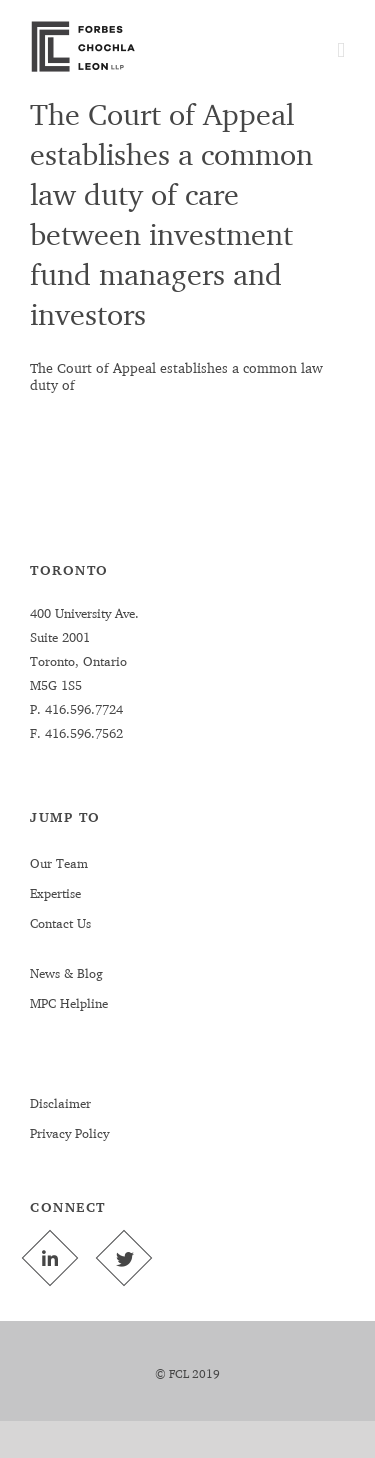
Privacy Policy (69, 1133)
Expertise (55, 893)
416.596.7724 (82, 709)
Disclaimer (60, 1103)
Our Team (59, 863)
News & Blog (66, 973)
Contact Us (60, 923)
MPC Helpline (69, 1003)
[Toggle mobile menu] (341, 50)
